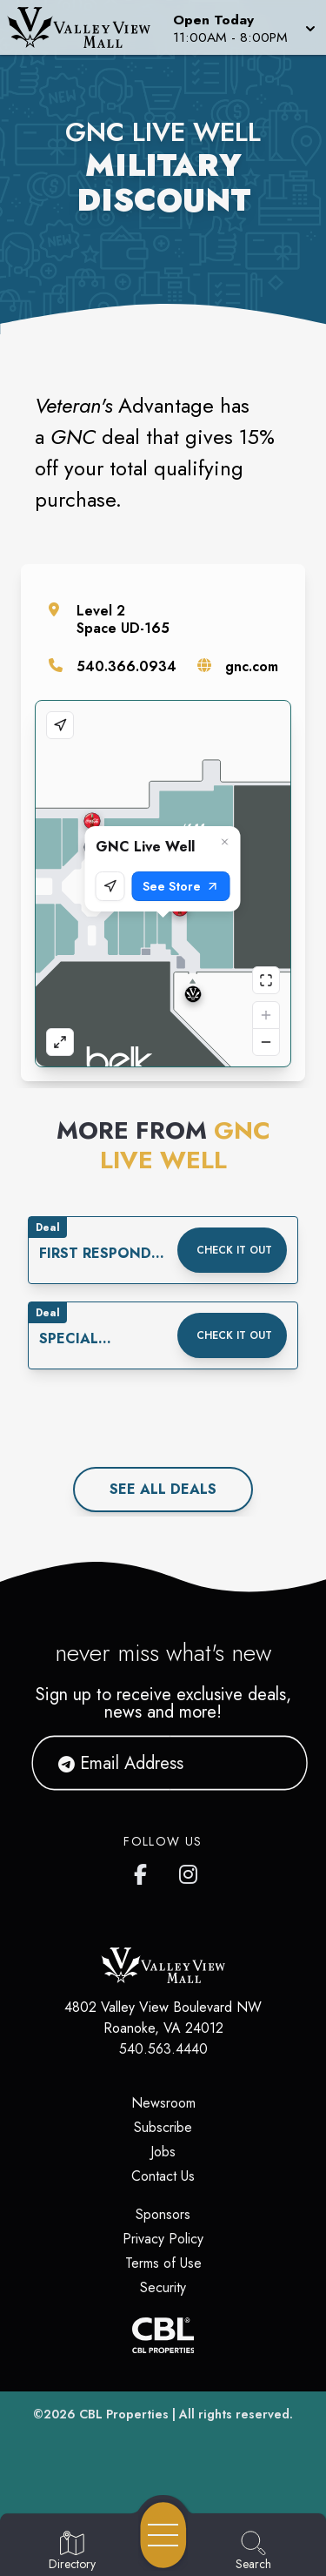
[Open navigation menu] (163, 2535)
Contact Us (163, 2176)
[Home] (85, 27)
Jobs (163, 2152)
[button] (242, 27)
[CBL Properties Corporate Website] (163, 2335)
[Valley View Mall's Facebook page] (144, 1871)
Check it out (234, 1250)
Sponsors (163, 2214)
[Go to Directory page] (72, 2552)
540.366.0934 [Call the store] (126, 666)
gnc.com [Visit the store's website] (251, 666)
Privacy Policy (163, 2239)
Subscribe (163, 2127)
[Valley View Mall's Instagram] (189, 1871)
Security (163, 2287)
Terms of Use (163, 2263)
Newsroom (163, 2103)
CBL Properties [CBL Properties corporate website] (124, 2414)
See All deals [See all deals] (163, 1489)
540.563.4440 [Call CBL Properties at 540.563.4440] (163, 2049)
